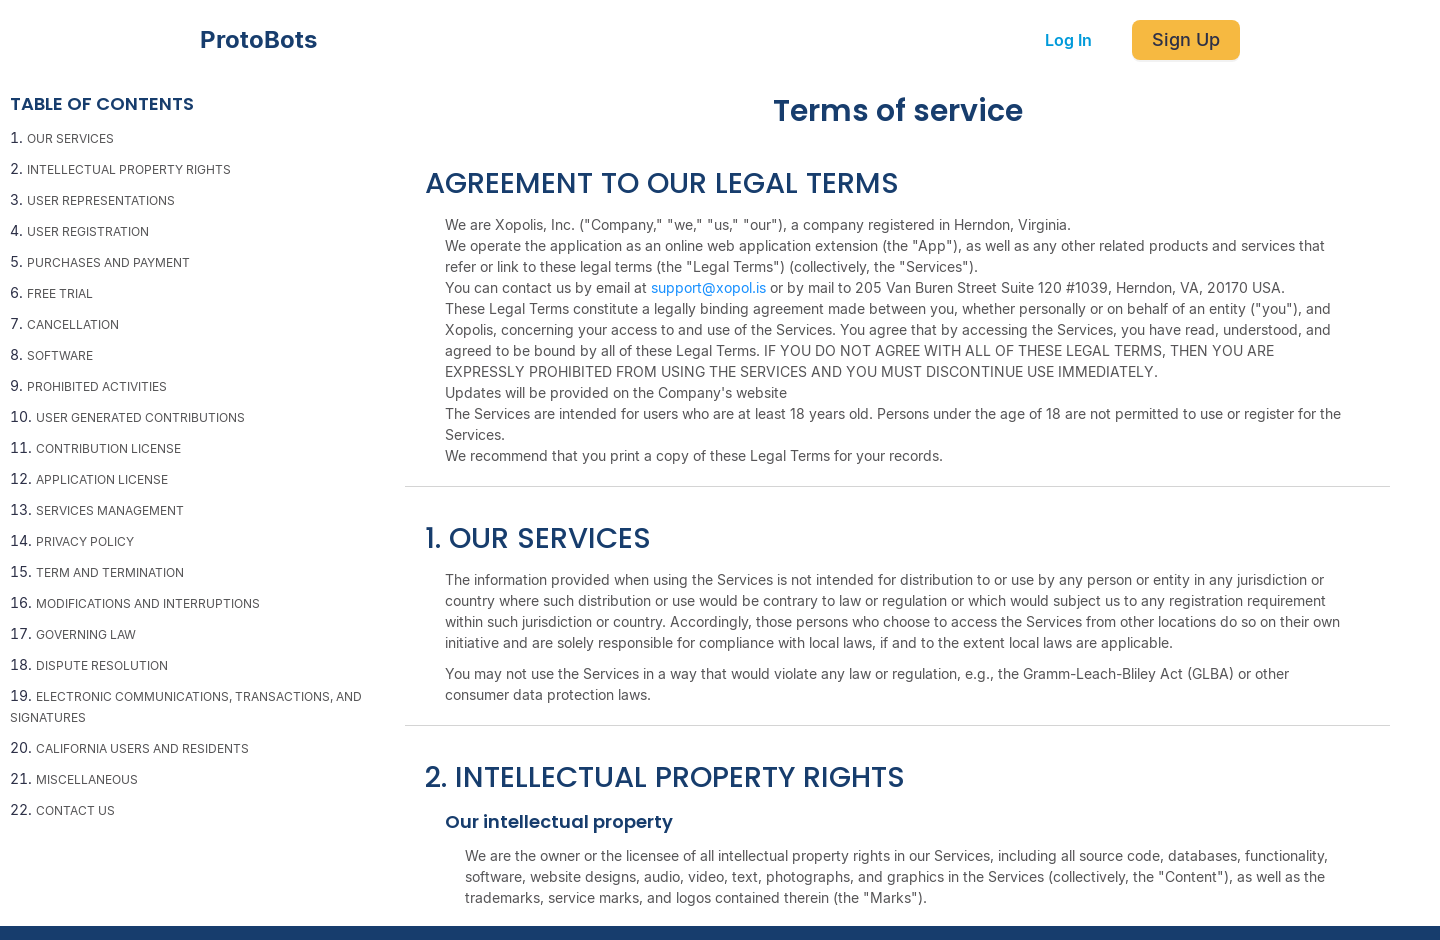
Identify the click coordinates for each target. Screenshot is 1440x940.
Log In (1068, 40)
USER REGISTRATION (88, 231)
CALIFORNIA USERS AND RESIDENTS (142, 748)
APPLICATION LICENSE (102, 479)
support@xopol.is (708, 287)
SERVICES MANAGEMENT (110, 510)
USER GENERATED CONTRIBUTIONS (140, 417)
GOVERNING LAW (86, 634)
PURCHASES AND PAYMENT (108, 262)
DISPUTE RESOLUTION (102, 665)
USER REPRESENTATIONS (101, 200)
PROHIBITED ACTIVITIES (97, 386)
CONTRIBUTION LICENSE (108, 448)
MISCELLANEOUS (87, 779)
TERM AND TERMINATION (110, 572)
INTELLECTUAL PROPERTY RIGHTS (129, 169)
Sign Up (1186, 39)
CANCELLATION (73, 324)
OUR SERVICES (70, 138)
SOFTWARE (60, 355)
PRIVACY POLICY (85, 541)
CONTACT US (75, 810)
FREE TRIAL (60, 293)
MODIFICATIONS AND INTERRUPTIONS (148, 603)
